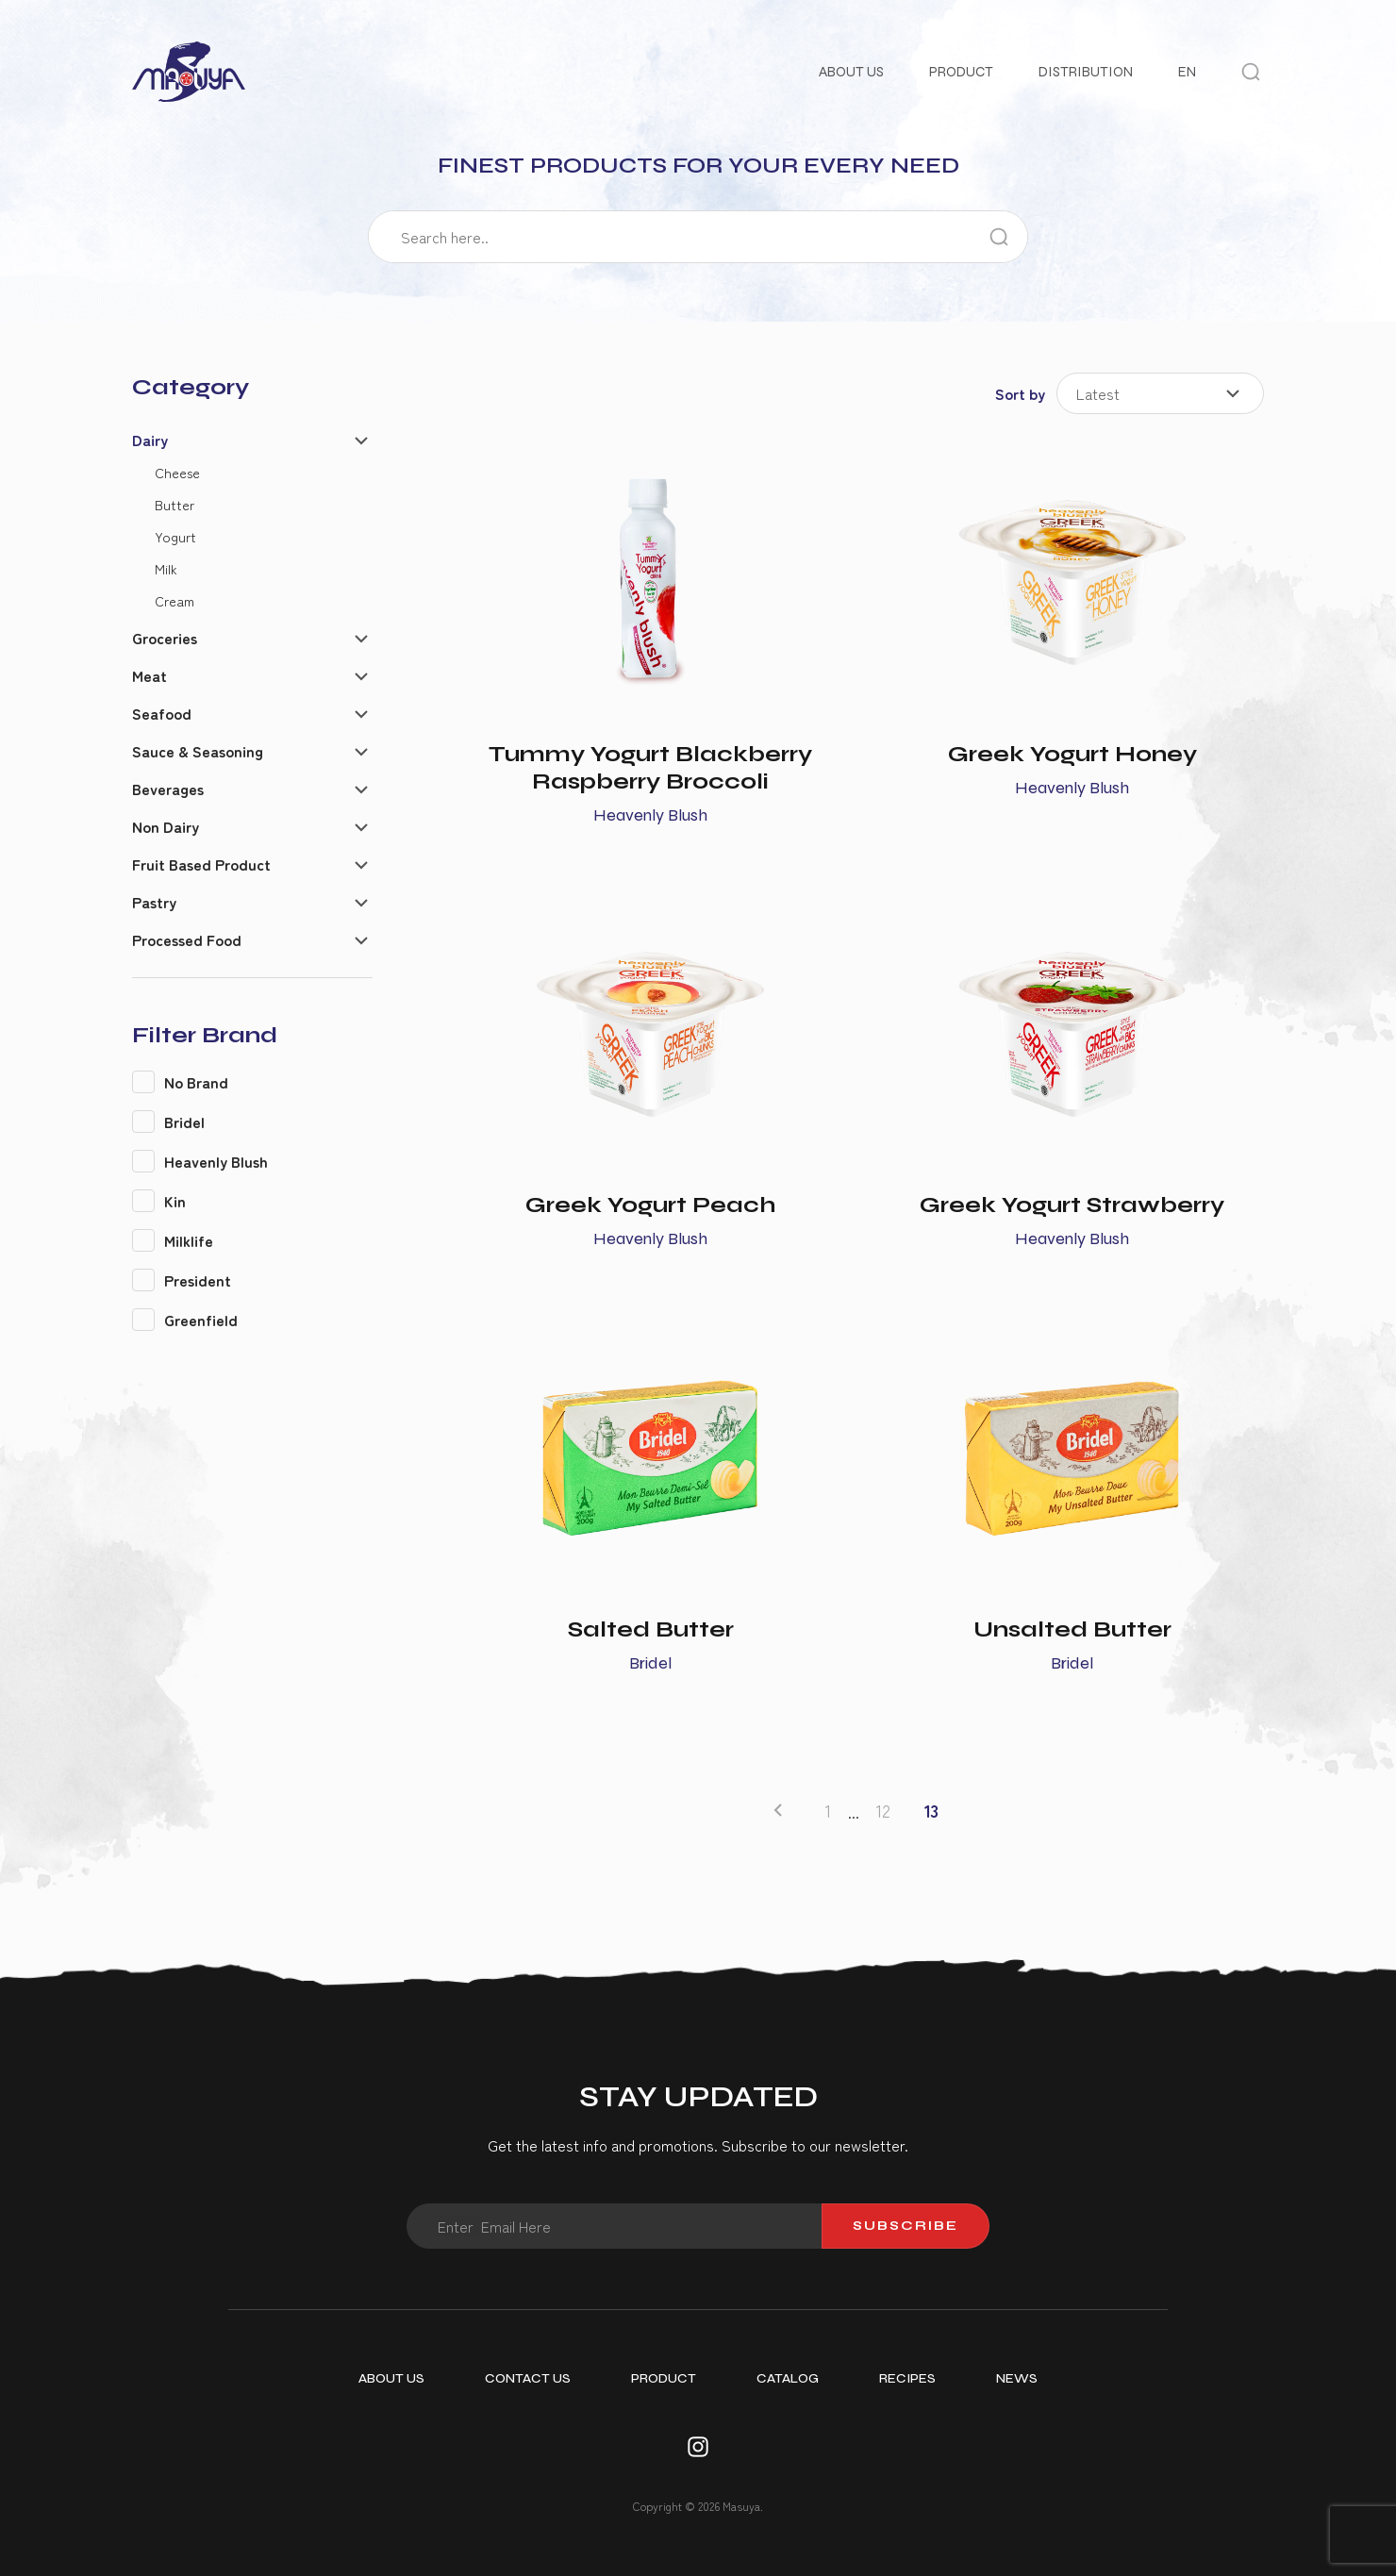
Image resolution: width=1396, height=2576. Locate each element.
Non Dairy (165, 826)
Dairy (150, 439)
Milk (166, 568)
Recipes (907, 2378)
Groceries (164, 637)
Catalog (787, 2378)
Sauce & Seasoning (197, 751)
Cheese (177, 472)
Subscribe (905, 2226)
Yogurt (175, 536)
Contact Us (528, 2378)
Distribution (1086, 71)
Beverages (168, 788)
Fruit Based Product (201, 864)
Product (961, 71)
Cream (174, 600)
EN (1187, 71)
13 (931, 1810)
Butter (174, 504)
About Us (851, 71)
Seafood (161, 713)
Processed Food (186, 939)
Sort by (1020, 393)
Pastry (154, 901)
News (1017, 2378)
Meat (149, 675)
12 (883, 1810)
